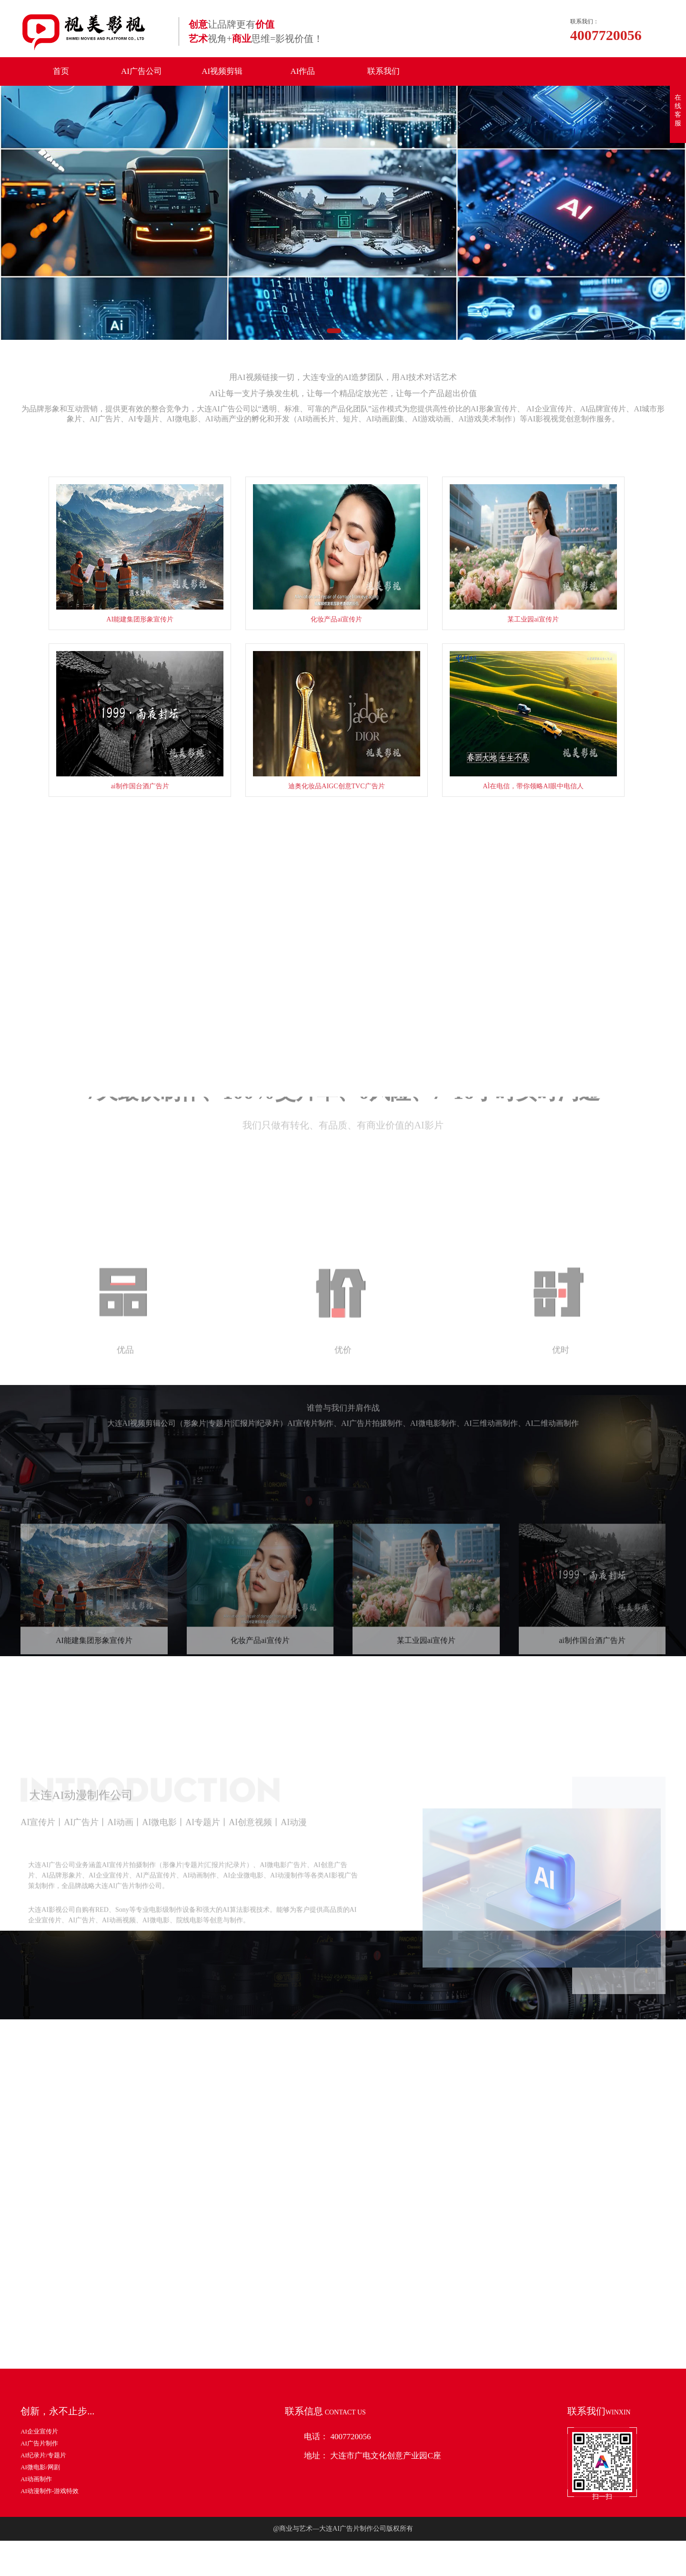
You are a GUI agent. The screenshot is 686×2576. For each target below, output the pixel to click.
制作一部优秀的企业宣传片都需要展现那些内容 (474, 2360)
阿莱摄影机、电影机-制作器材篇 (452, 2412)
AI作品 (302, 71)
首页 (61, 71)
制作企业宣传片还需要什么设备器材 (457, 2386)
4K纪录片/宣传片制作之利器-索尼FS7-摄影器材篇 (476, 2283)
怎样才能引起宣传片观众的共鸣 (450, 2438)
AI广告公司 (141, 71)
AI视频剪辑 (222, 71)
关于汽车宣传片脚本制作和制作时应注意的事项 (474, 2309)
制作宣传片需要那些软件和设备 (450, 2335)
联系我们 (383, 71)
